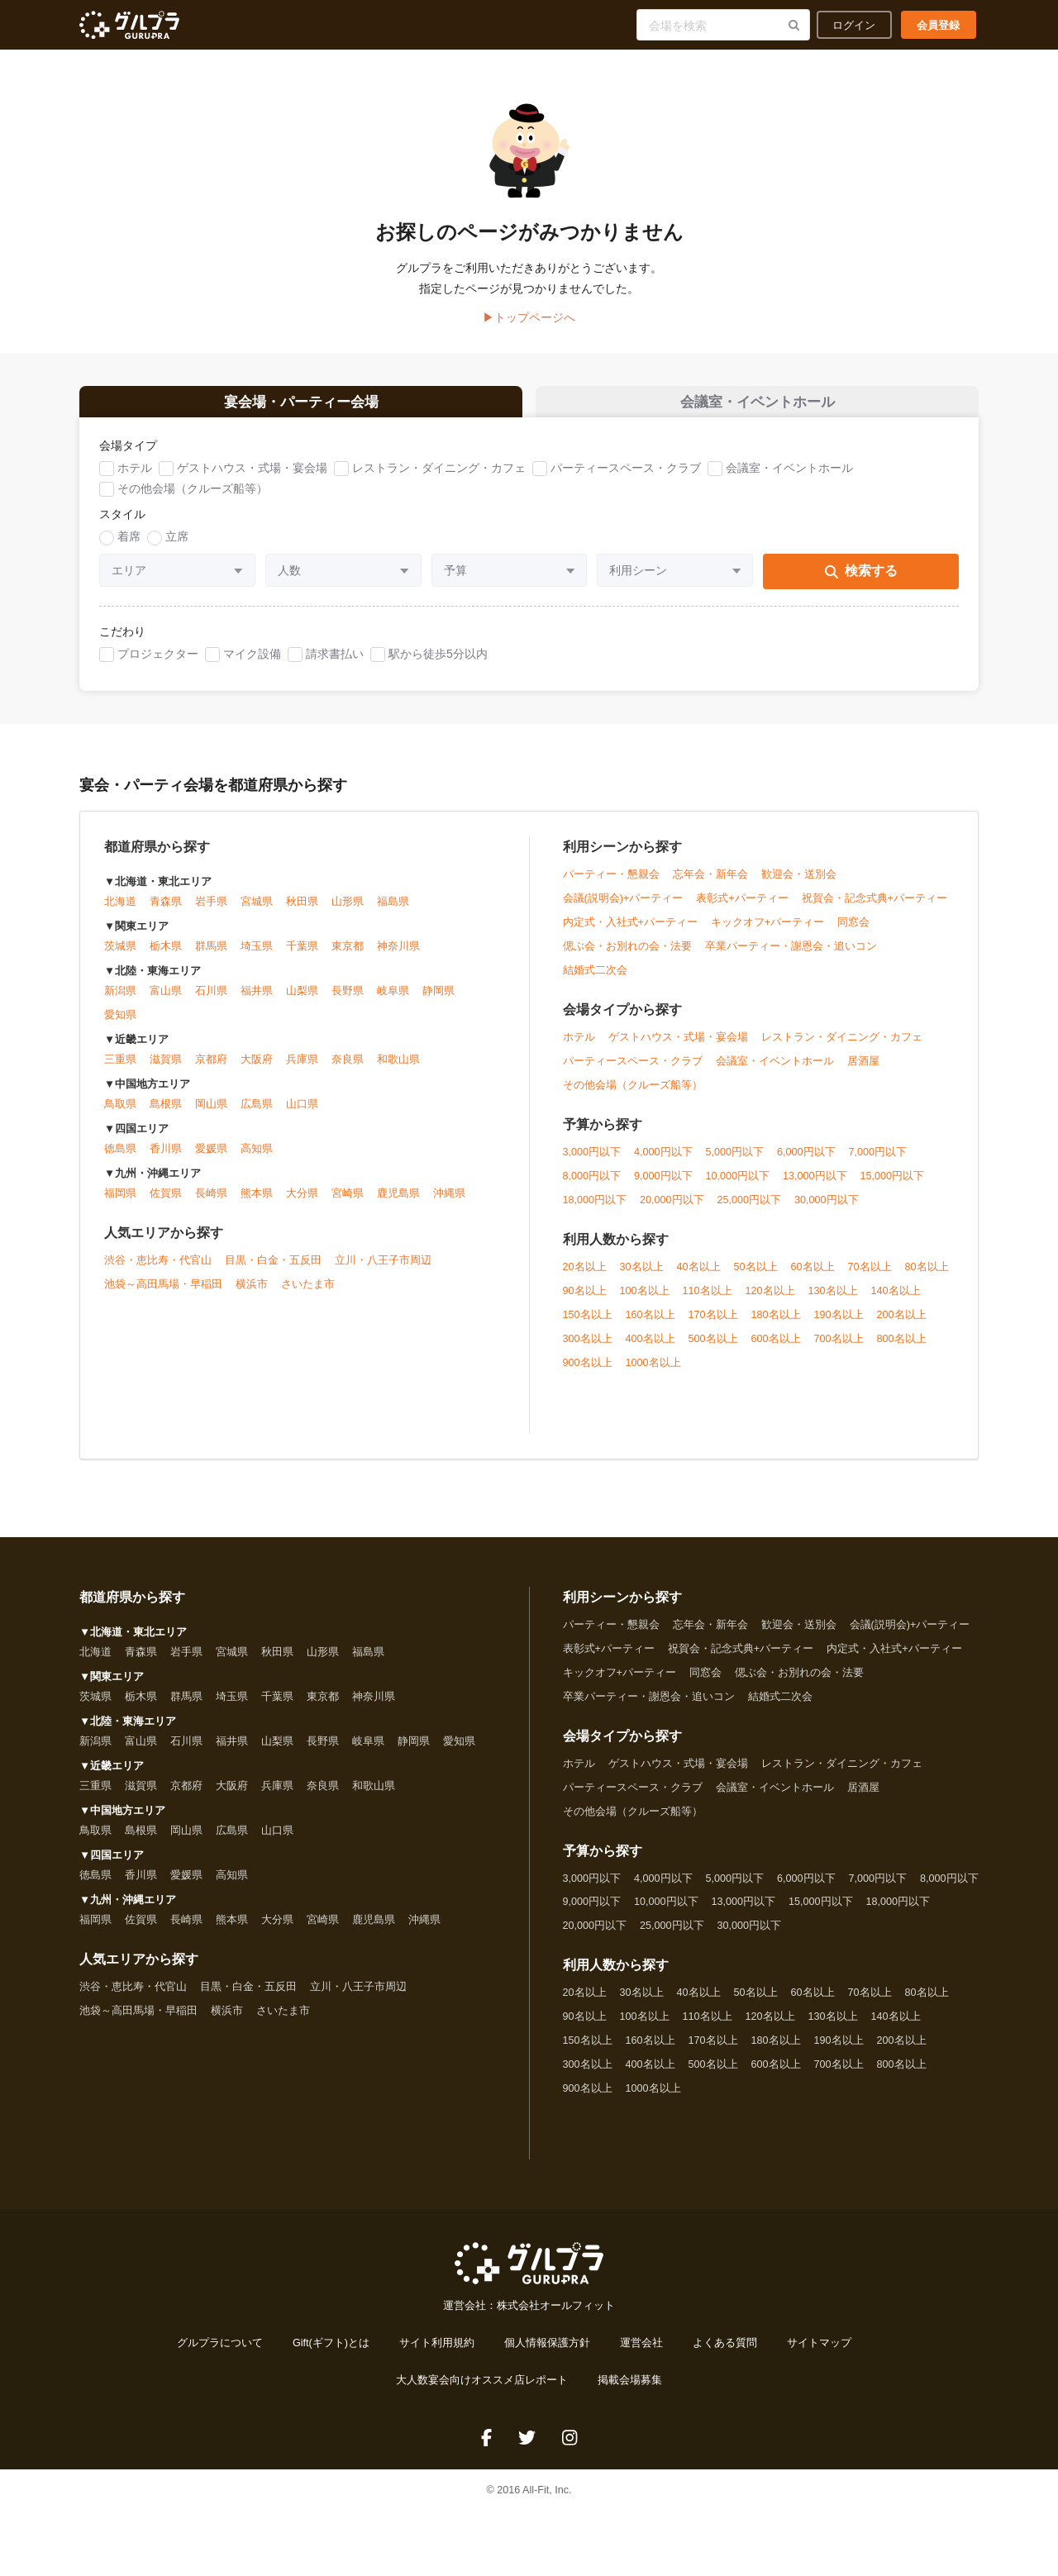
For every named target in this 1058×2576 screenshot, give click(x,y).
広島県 (257, 1115)
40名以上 (699, 1277)
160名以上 (650, 1325)
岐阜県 (393, 1002)
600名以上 (776, 1349)
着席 (129, 548)
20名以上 (585, 1277)
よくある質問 (725, 2354)
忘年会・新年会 (710, 885)
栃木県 (166, 958)
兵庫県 (302, 1071)
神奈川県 (398, 958)
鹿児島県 (398, 1205)
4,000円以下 (663, 1163)
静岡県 (438, 1002)
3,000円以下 (592, 1163)
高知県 (257, 1160)
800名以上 (902, 1349)
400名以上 (650, 1349)
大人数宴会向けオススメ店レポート (482, 2391)
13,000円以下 (815, 1187)
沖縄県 (449, 1205)
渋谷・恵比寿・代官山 (158, 1272)
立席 (176, 548)
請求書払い (335, 664)
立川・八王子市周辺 (383, 1272)
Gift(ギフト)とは (331, 2354)
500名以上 (713, 1349)
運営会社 (641, 2354)
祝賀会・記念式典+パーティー (874, 909)
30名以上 (642, 1277)
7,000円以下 (878, 1163)
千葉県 (302, 958)
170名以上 (713, 1325)
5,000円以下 (735, 1163)
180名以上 (776, 1325)
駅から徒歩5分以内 (438, 664)
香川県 (166, 1160)
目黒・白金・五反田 (273, 1272)
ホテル (134, 479)
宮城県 (257, 913)
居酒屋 (863, 1072)
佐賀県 (166, 1205)
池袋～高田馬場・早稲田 (163, 1296)
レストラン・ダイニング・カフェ (439, 479)
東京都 (347, 958)
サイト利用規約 (436, 2354)
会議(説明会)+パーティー (623, 909)
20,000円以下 (672, 1211)
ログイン (853, 24)
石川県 (211, 1002)
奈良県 (347, 1071)
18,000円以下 (595, 1211)
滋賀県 (166, 1071)
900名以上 (587, 1373)
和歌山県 (398, 1071)
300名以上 (587, 1349)
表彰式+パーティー (742, 909)
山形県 (347, 913)
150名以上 (587, 1325)
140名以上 (896, 1301)
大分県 (302, 1205)
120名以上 (770, 1301)
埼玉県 (257, 958)
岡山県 (211, 1115)
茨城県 (120, 958)
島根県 (166, 1115)
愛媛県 (211, 1160)
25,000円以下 (749, 1211)
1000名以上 (653, 1373)
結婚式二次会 (595, 981)
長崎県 (211, 1205)
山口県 (302, 1115)
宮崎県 (347, 1205)
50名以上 (756, 1277)
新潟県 (120, 1002)
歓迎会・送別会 (798, 885)
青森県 (166, 913)
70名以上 (870, 1277)
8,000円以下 (592, 1187)
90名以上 (585, 1301)
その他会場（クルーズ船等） (192, 500)
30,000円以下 (826, 1211)
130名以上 (833, 1301)
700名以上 (839, 1349)
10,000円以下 (738, 1187)
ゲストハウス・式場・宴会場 (252, 479)
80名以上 (927, 1277)
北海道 (120, 913)
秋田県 (302, 913)
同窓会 (853, 933)
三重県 (120, 1071)
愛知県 (120, 1026)
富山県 (166, 1002)
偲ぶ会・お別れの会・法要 (627, 957)
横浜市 (252, 1296)
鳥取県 (120, 1115)
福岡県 (120, 1205)
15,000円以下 (892, 1187)
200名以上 (902, 1325)
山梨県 (302, 1002)
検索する (861, 582)
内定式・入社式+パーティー (630, 933)
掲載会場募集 (630, 2391)
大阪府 (257, 1071)
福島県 (393, 913)
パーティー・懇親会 (611, 885)
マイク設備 (252, 664)
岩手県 (211, 913)
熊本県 (257, 1205)
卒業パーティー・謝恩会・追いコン (791, 957)
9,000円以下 (663, 1187)
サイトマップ (819, 2354)
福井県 (257, 1002)
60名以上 (813, 1277)
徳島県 (120, 1160)
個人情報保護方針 (547, 2354)
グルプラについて (220, 2354)
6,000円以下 (806, 1163)
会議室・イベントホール (789, 479)
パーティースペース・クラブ (625, 479)
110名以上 (707, 1301)
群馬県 (211, 958)
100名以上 (645, 1301)
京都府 (211, 1071)
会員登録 (938, 24)
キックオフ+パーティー (767, 933)
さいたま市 (308, 1296)
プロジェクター (157, 664)
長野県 (347, 1002)
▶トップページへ (529, 317)
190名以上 (839, 1325)
